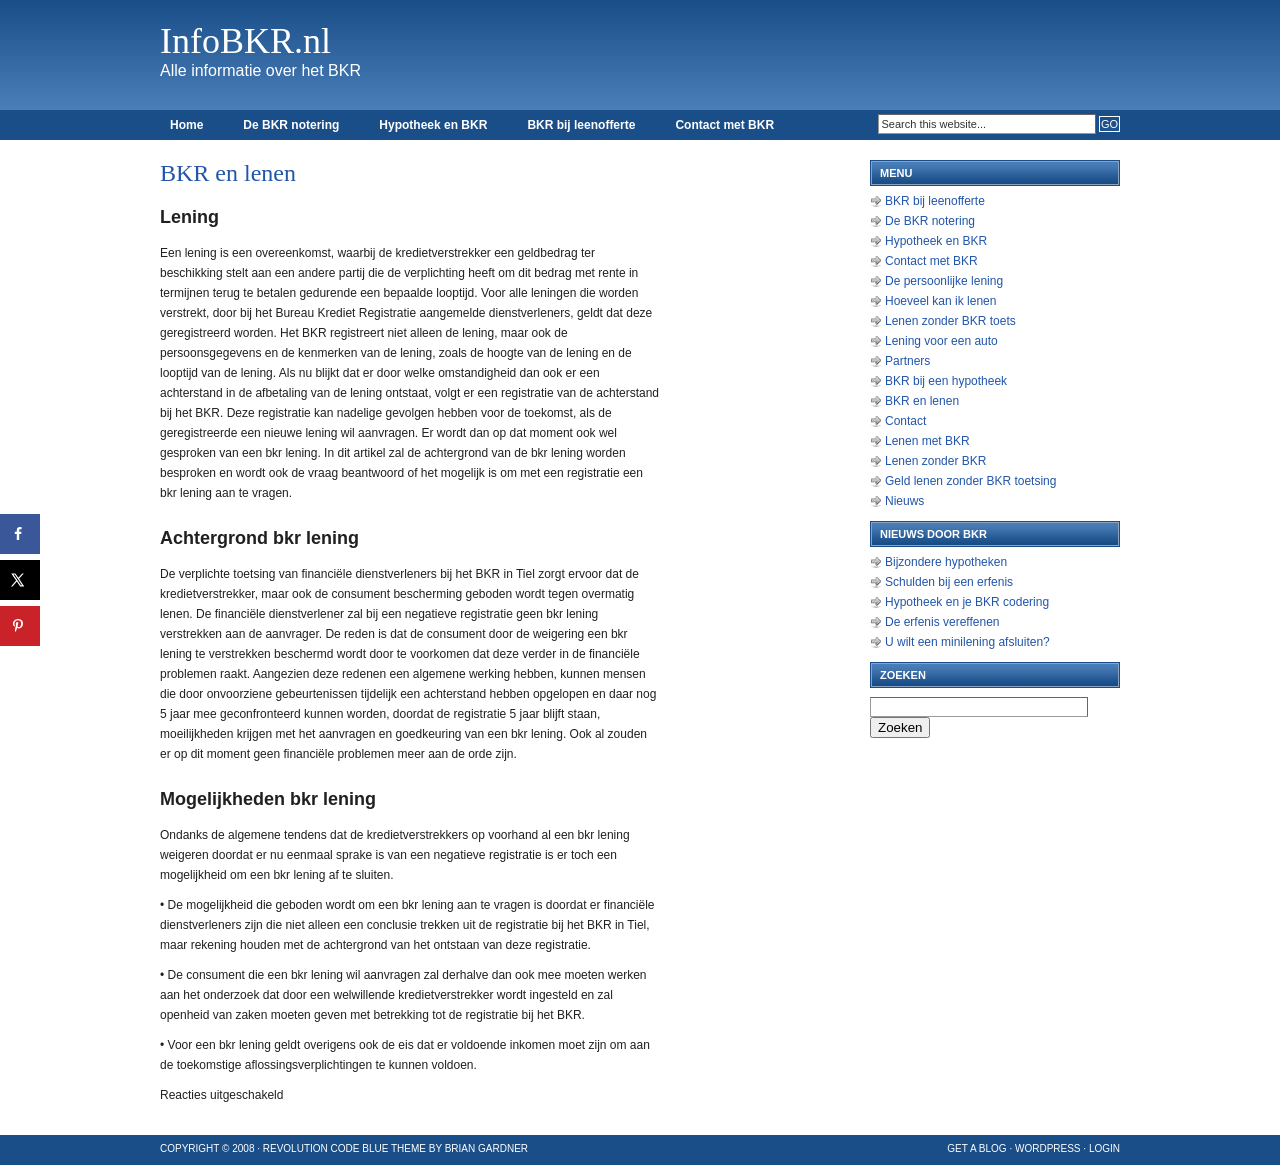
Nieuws (904, 501)
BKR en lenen (922, 401)
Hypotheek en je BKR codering (967, 602)
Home (186, 125)
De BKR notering (291, 125)
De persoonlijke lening (944, 281)
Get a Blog (976, 1148)
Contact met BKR (724, 125)
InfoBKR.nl (245, 41)
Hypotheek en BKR (433, 125)
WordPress (1048, 1148)
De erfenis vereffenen (942, 622)
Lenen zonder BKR (935, 461)
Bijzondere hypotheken (946, 562)
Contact (905, 421)
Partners (907, 361)
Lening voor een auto (941, 341)
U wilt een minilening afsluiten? (967, 642)
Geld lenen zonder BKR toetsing (970, 481)
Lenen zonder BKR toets (950, 321)
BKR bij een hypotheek (946, 381)
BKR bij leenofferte (581, 125)
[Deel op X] (20, 580)
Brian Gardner (486, 1148)
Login (1104, 1148)
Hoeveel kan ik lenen (940, 301)
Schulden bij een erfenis (949, 582)
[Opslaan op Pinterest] (20, 626)
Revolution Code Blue (326, 1148)
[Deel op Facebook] (20, 534)
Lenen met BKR (927, 441)
